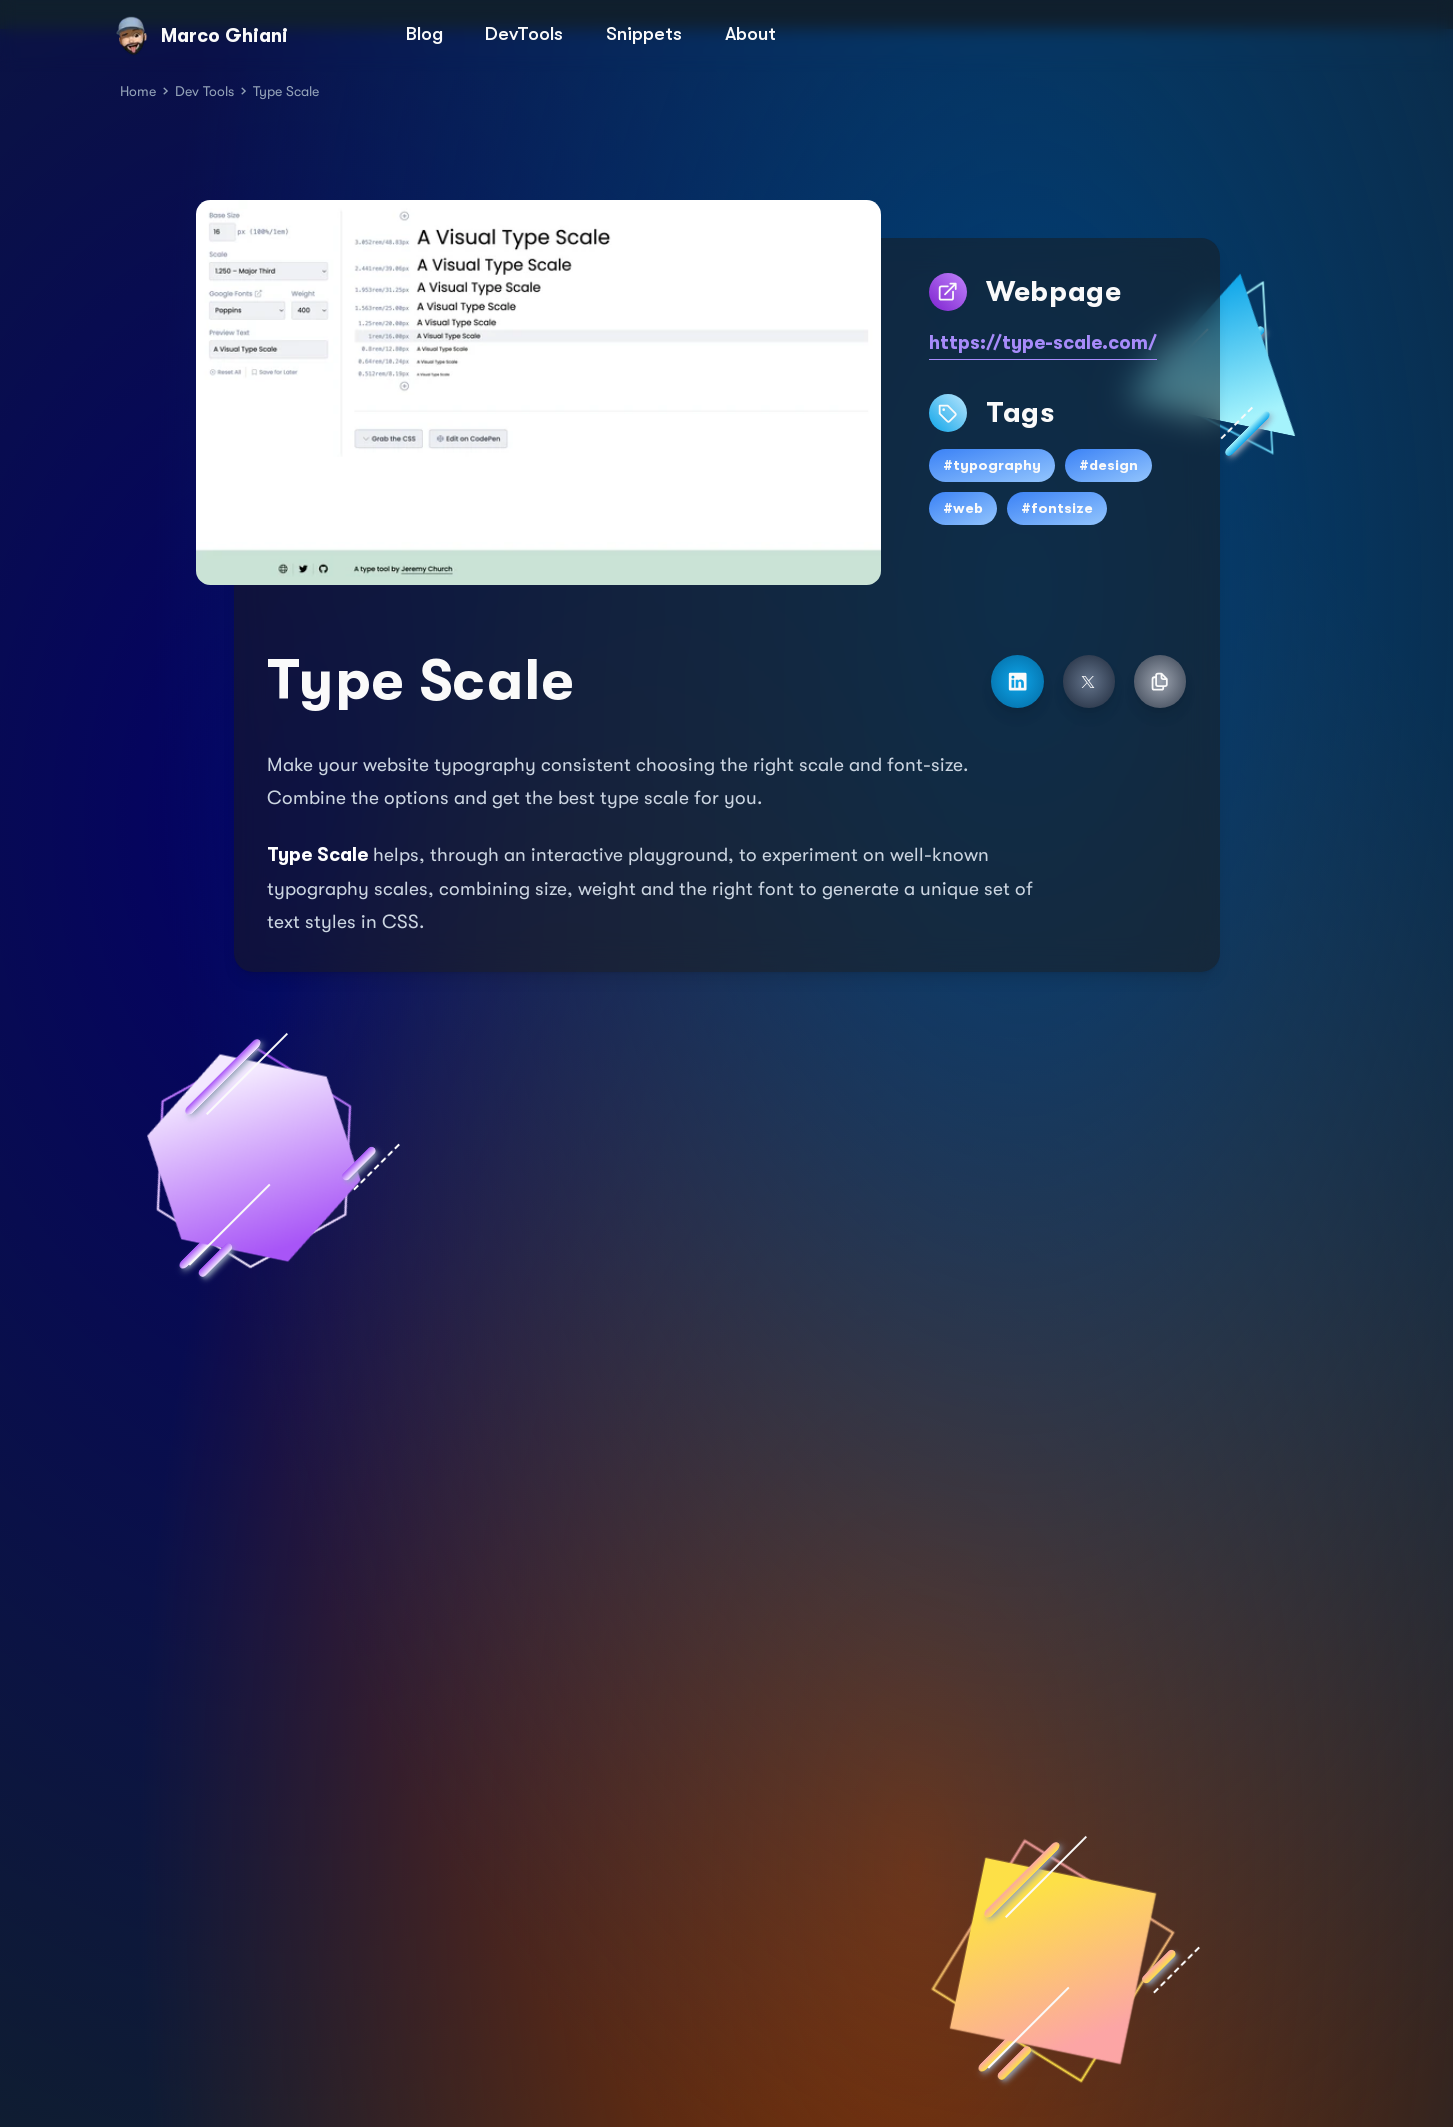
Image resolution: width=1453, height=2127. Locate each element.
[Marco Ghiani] (256, 36)
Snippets (644, 34)
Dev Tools (204, 91)
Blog (424, 34)
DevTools (524, 34)
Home (138, 91)
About (750, 34)
